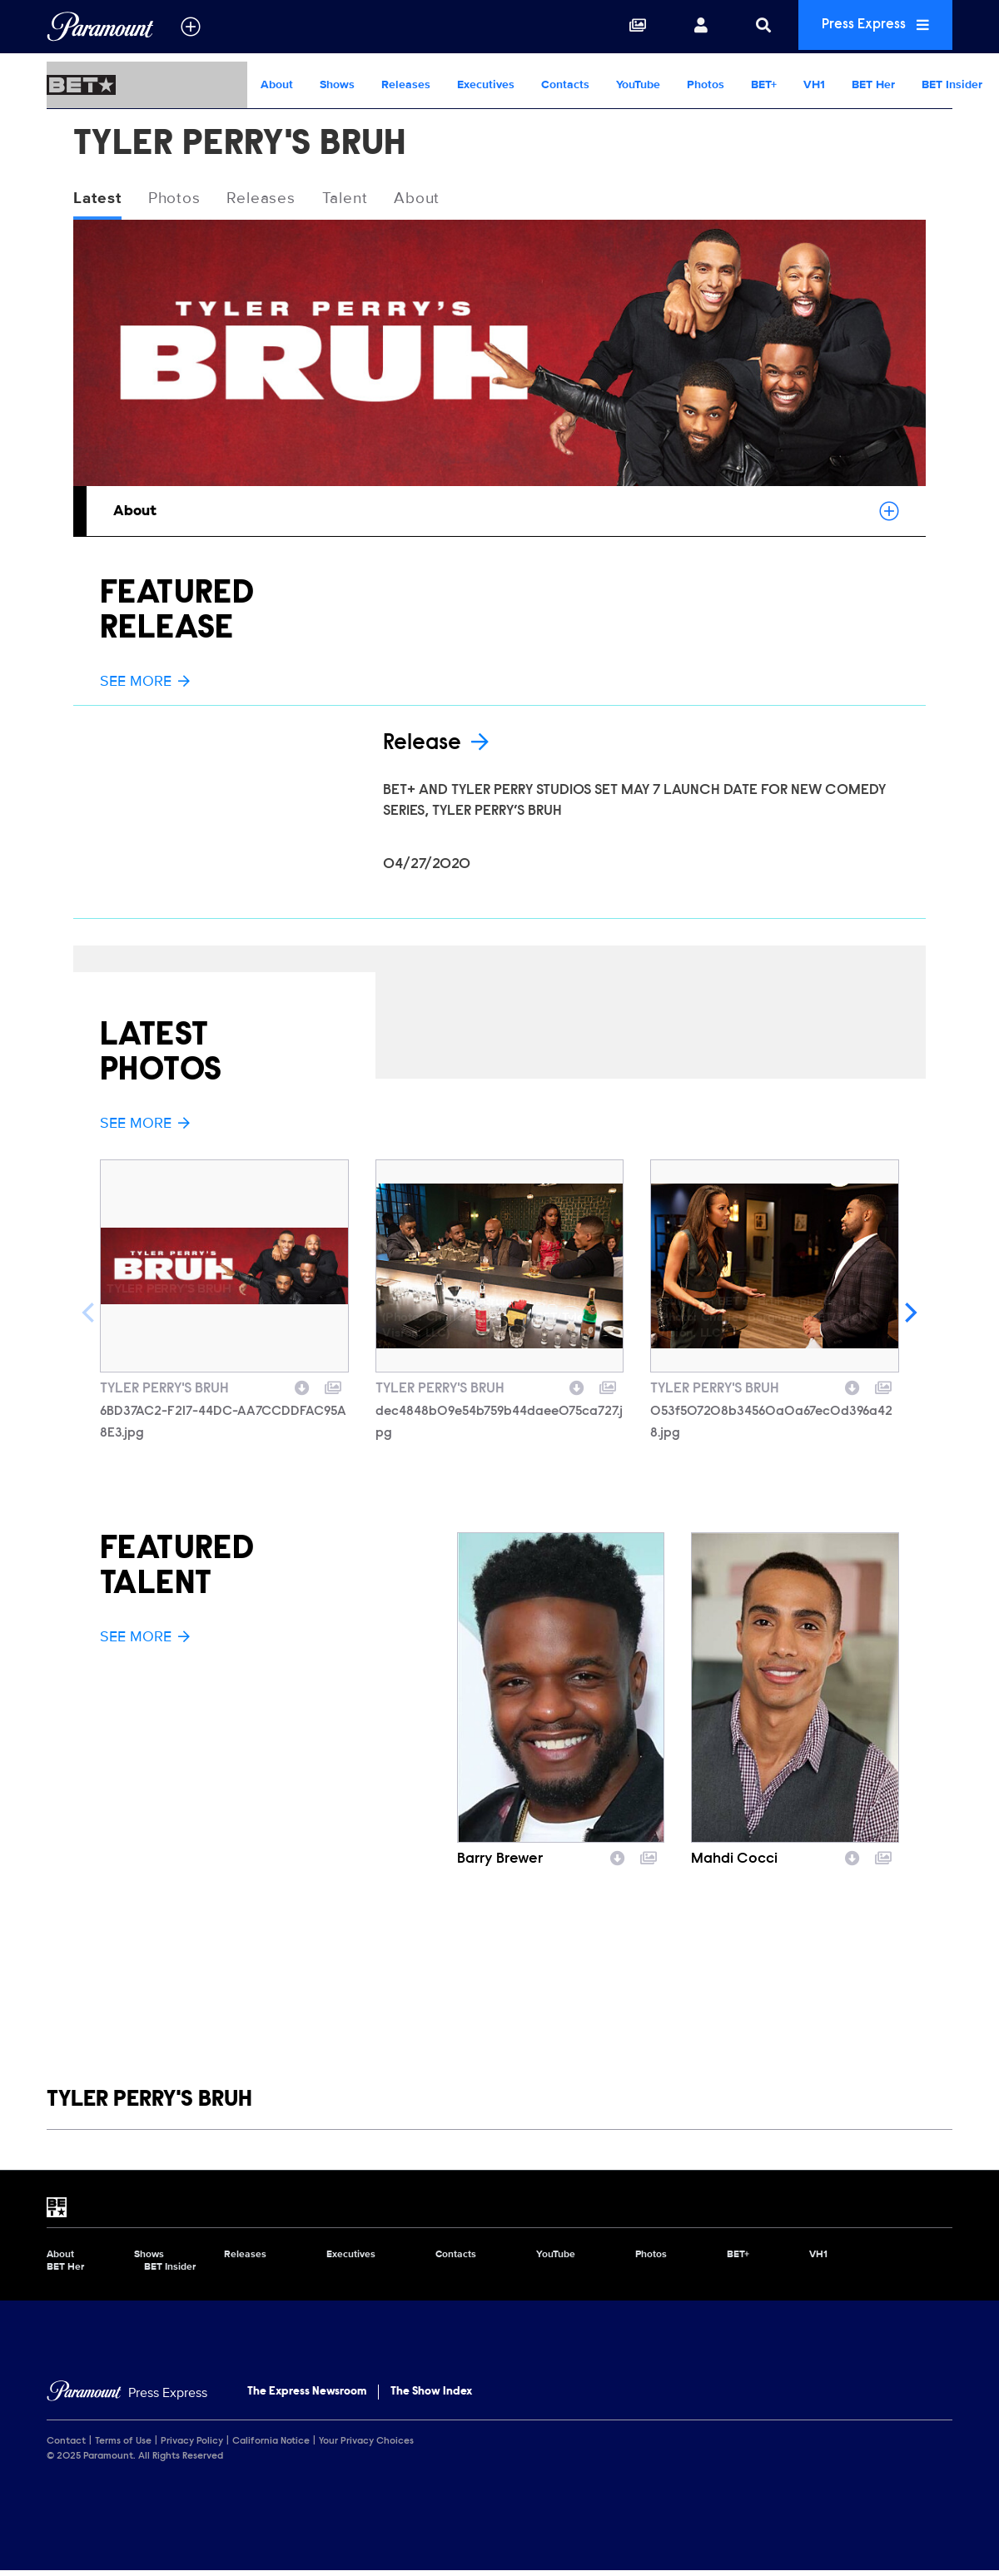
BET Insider (952, 84)
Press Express (869, 26)
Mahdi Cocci (734, 1865)
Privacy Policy (192, 2446)
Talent (355, 199)
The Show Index (431, 2398)
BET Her (873, 84)
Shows (337, 84)
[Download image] (302, 1391)
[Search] (751, 26)
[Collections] (625, 26)
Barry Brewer (500, 1865)
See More (145, 682)
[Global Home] (100, 27)
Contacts (565, 84)
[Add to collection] (333, 1391)
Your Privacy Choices (366, 2446)
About (277, 84)
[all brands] (190, 26)
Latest (99, 199)
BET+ (764, 84)
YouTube (638, 84)
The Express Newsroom (306, 2398)
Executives (485, 84)
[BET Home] (147, 85)
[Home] (127, 2399)
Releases (405, 84)
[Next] (909, 1318)
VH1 (814, 84)
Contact (66, 2446)
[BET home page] (499, 2213)
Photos (705, 84)
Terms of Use (123, 2446)
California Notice (271, 2446)
